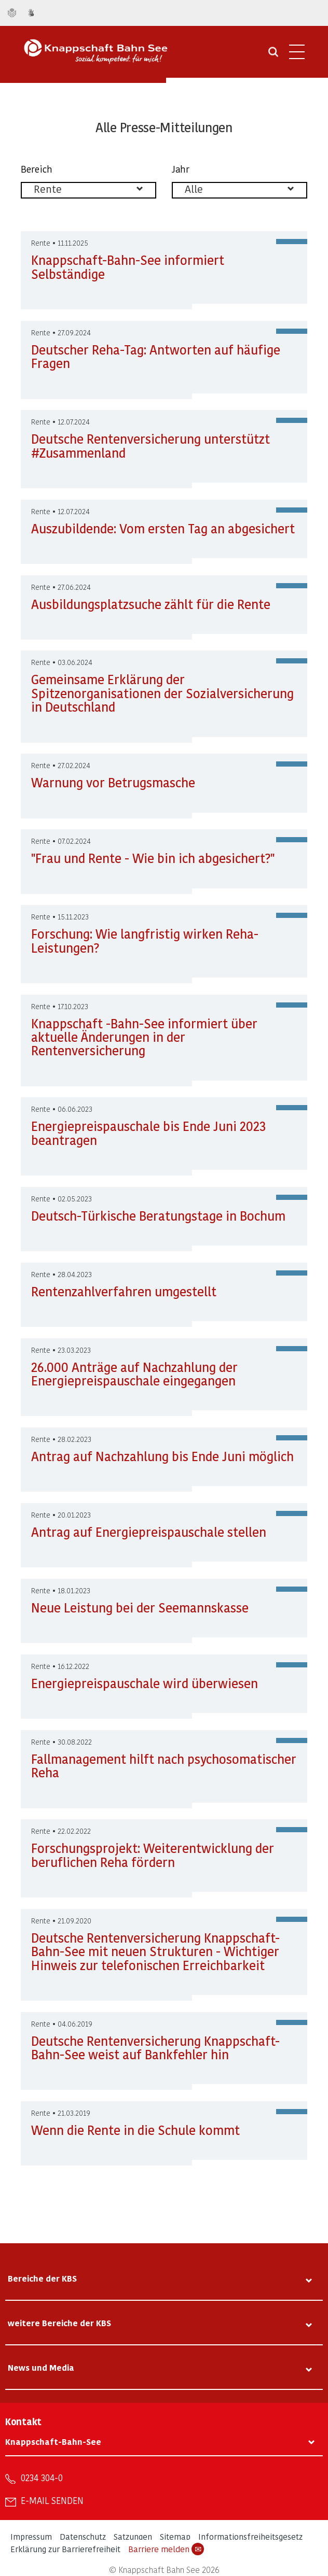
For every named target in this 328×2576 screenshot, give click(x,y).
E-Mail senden (52, 2500)
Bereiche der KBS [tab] (42, 2278)
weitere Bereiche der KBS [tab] (59, 2323)
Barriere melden (166, 2549)
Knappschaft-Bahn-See (53, 2441)
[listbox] (88, 190)
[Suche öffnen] (273, 55)
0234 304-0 (42, 2477)
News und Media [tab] (41, 2367)
